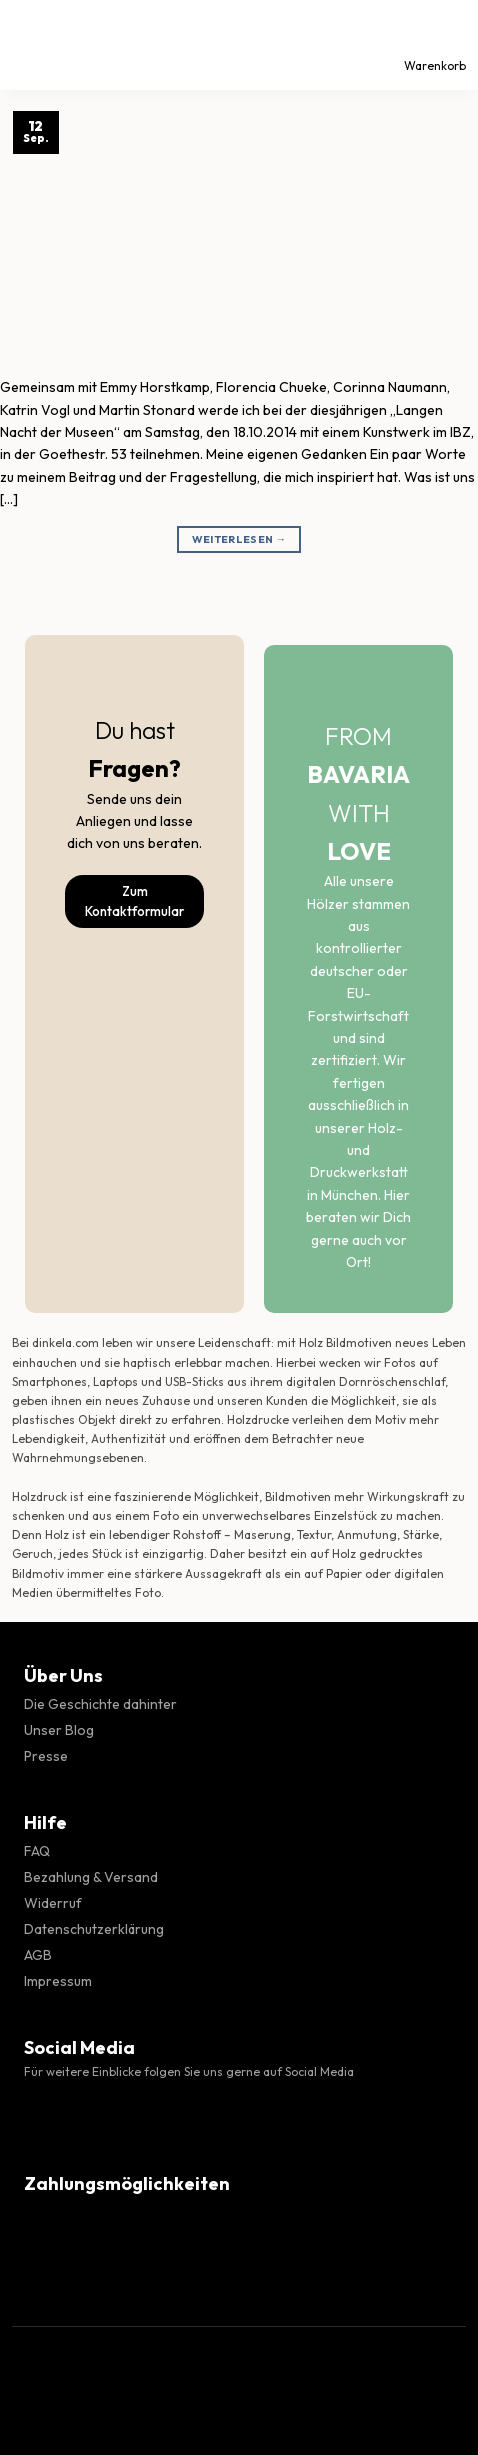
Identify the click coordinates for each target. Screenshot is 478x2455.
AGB (38, 1955)
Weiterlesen (239, 539)
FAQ (37, 1851)
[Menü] (33, 45)
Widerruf (53, 1903)
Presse (46, 1756)
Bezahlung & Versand (91, 1877)
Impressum (58, 1981)
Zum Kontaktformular (134, 901)
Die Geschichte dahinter (100, 1704)
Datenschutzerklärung (94, 1929)
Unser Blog (59, 1730)
